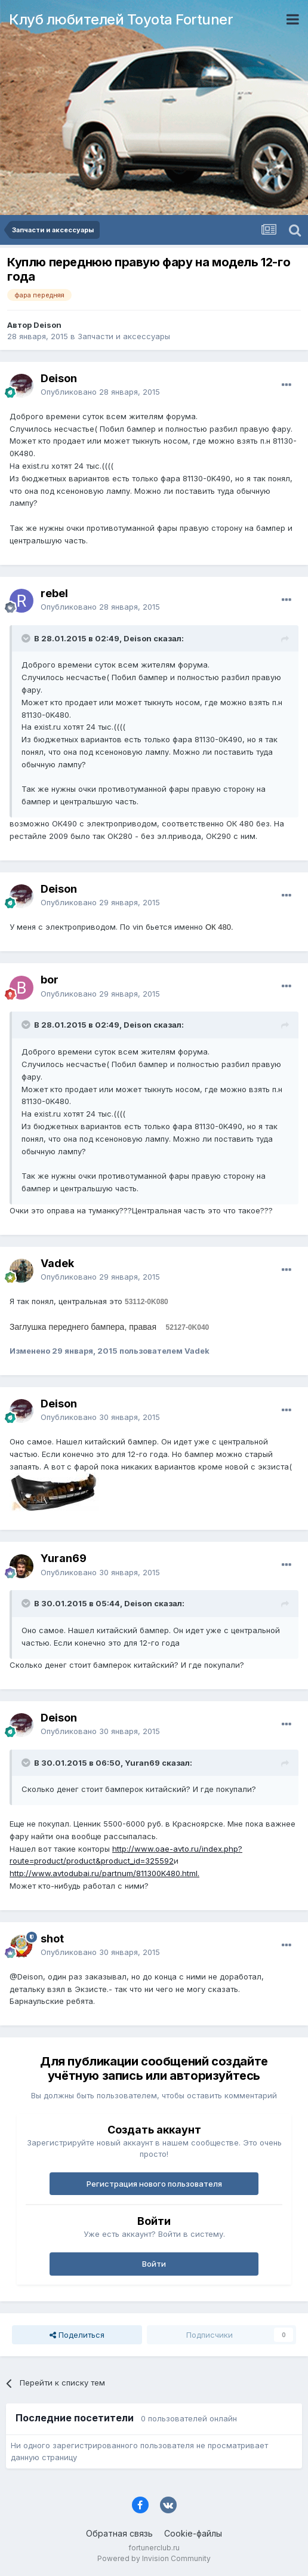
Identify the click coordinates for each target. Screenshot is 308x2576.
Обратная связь (119, 2533)
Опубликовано (100, 391)
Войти (154, 2263)
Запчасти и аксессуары (124, 336)
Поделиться (77, 2335)
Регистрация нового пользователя (154, 2183)
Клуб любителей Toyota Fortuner (121, 19)
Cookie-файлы (193, 2533)
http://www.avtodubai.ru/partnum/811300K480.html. (104, 1873)
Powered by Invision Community (154, 2558)
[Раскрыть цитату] (26, 638)
